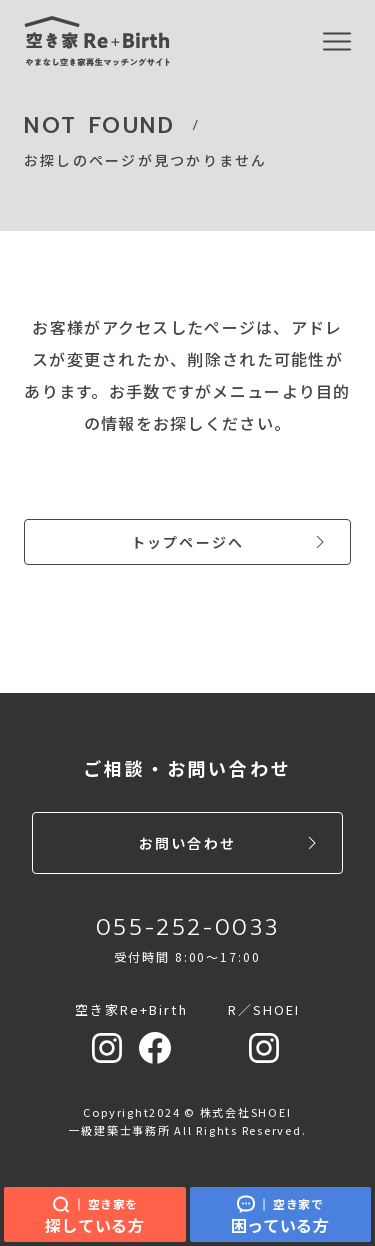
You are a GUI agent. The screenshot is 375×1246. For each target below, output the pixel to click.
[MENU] (337, 42)
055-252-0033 (188, 927)
